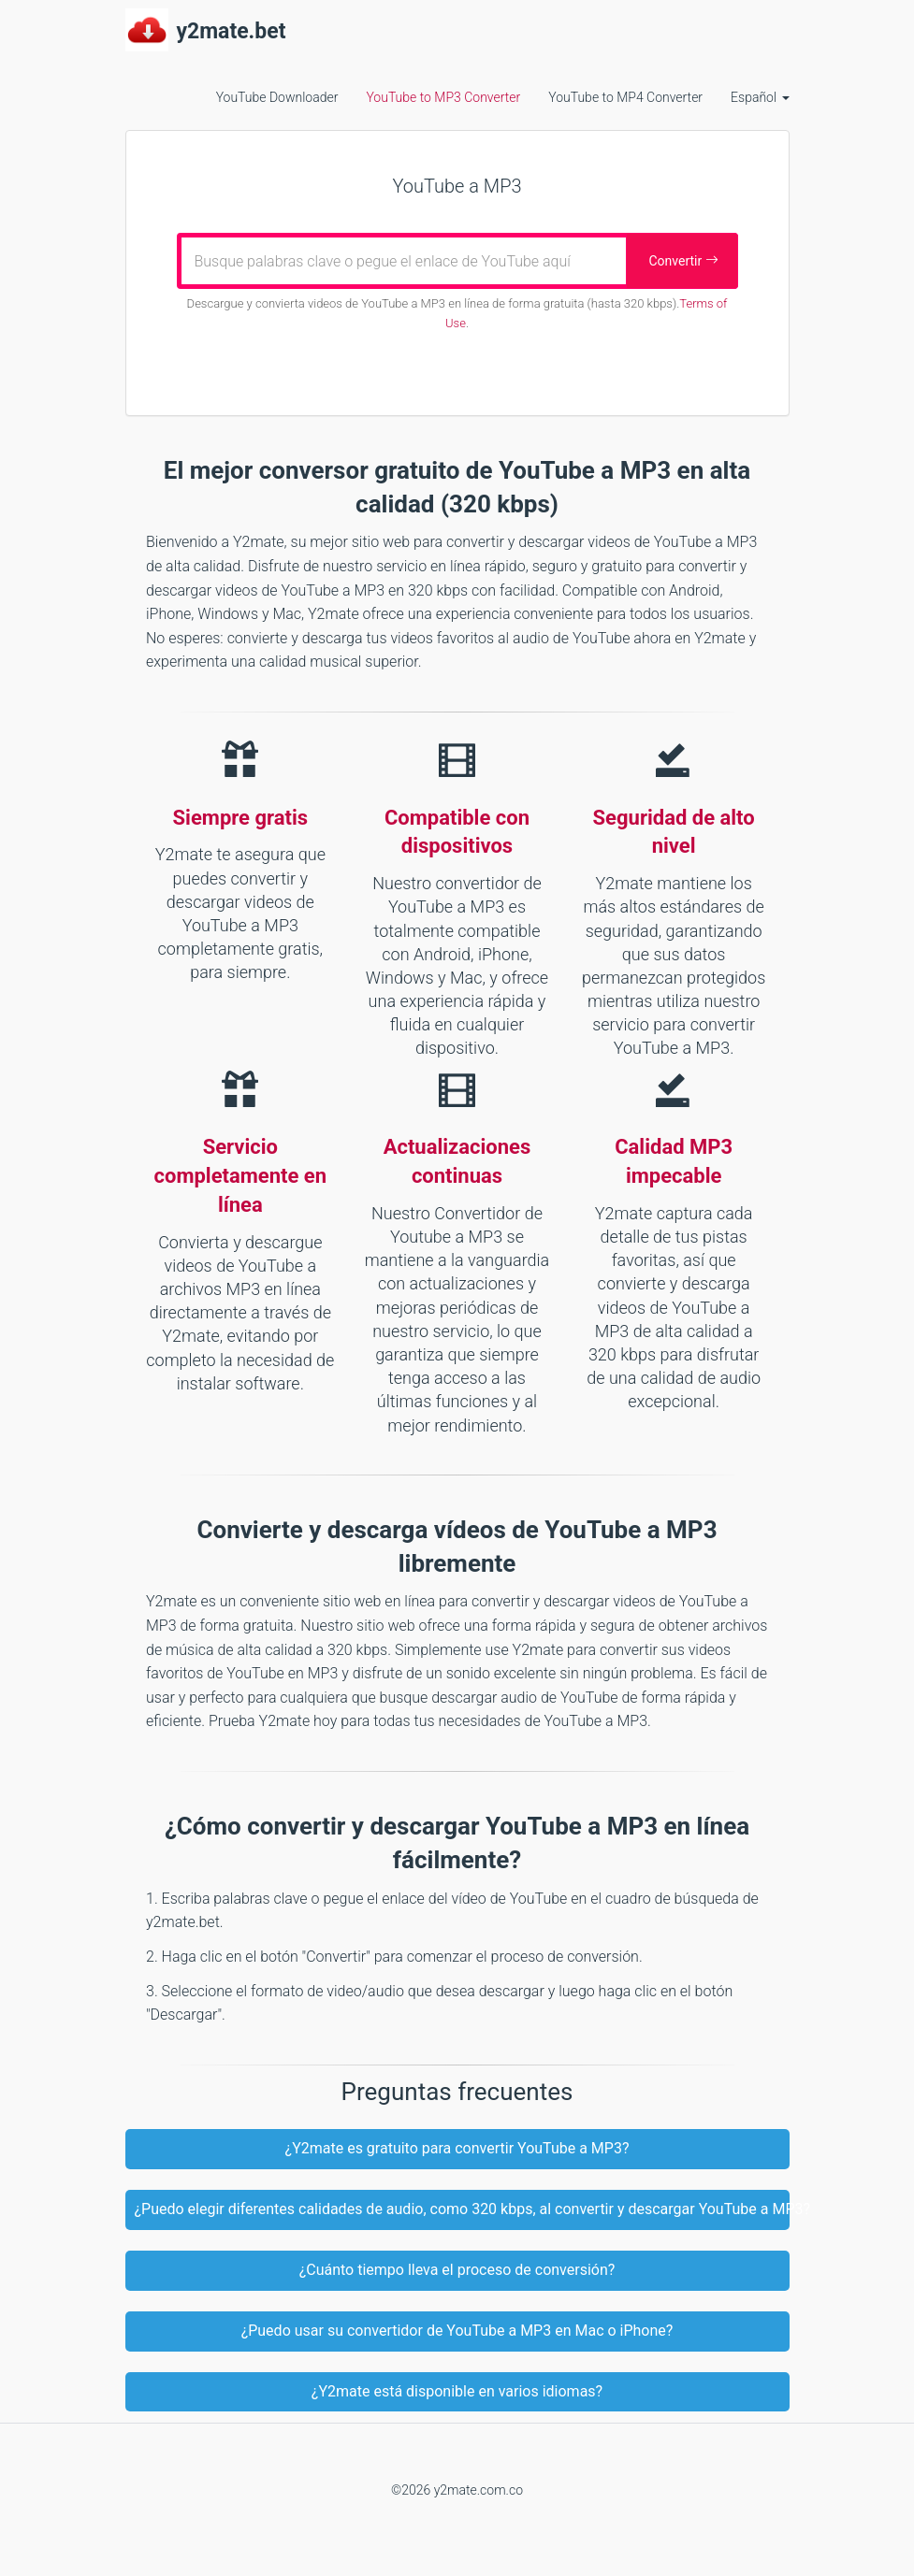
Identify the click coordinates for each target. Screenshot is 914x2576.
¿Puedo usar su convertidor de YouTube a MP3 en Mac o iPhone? (457, 2330)
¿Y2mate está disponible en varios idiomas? (457, 2391)
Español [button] (760, 97)
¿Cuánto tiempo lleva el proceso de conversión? (457, 2270)
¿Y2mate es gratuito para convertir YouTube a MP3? (457, 2148)
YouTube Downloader (277, 97)
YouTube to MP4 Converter (625, 97)
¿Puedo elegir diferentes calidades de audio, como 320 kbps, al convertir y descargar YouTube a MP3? (462, 2209)
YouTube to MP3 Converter (443, 97)
